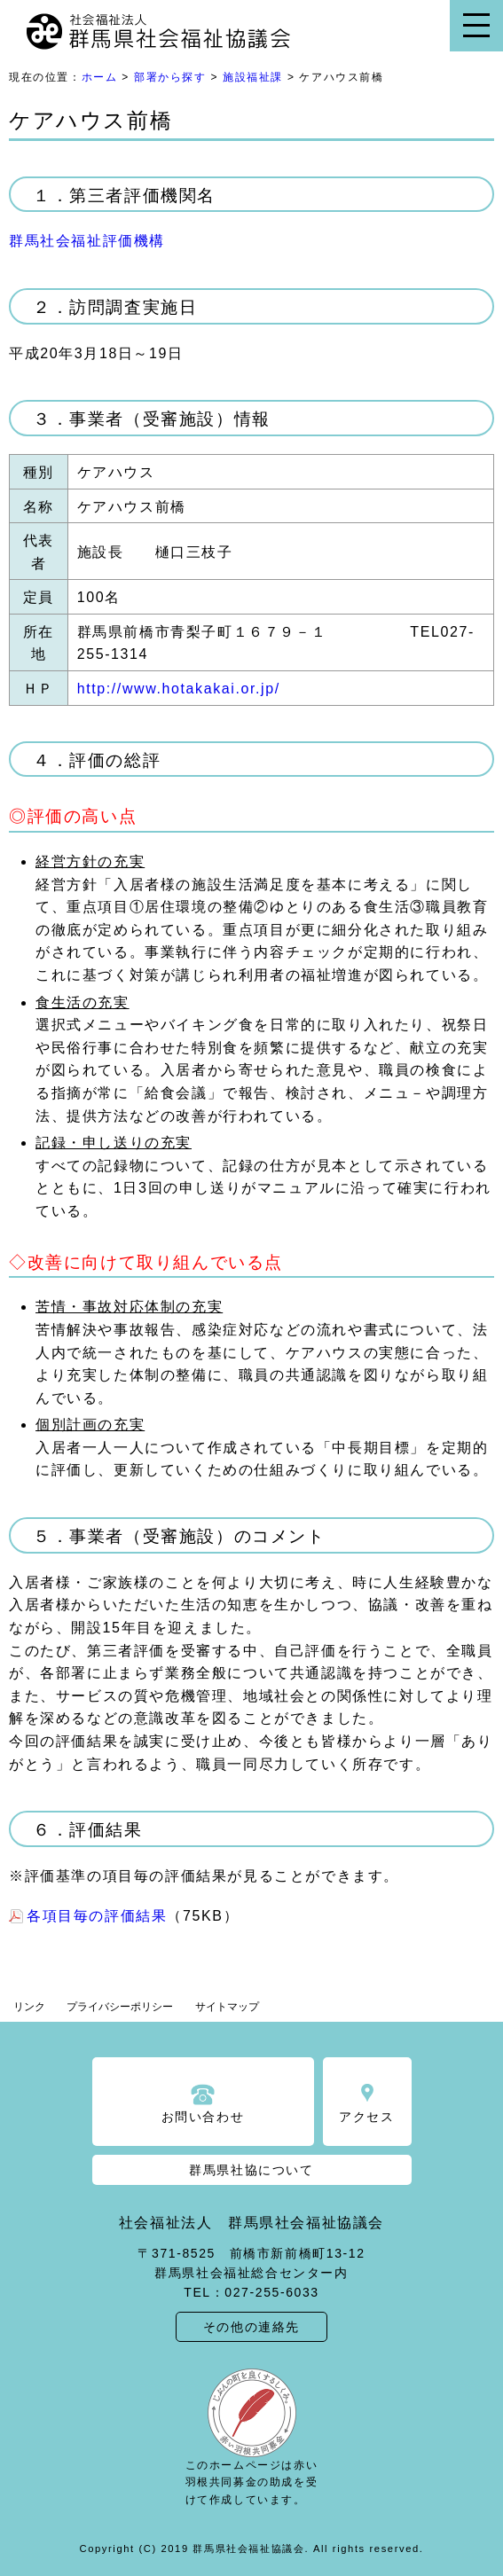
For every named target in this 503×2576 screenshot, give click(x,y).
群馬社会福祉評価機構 (87, 240)
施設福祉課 (253, 77)
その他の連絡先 (251, 2327)
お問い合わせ (203, 2117)
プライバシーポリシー (120, 2007)
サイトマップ (227, 2007)
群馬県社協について (251, 2170)
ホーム (100, 77)
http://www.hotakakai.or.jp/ (178, 688)
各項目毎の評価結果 (97, 1915)
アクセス (366, 2117)
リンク (29, 2007)
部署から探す (170, 77)
